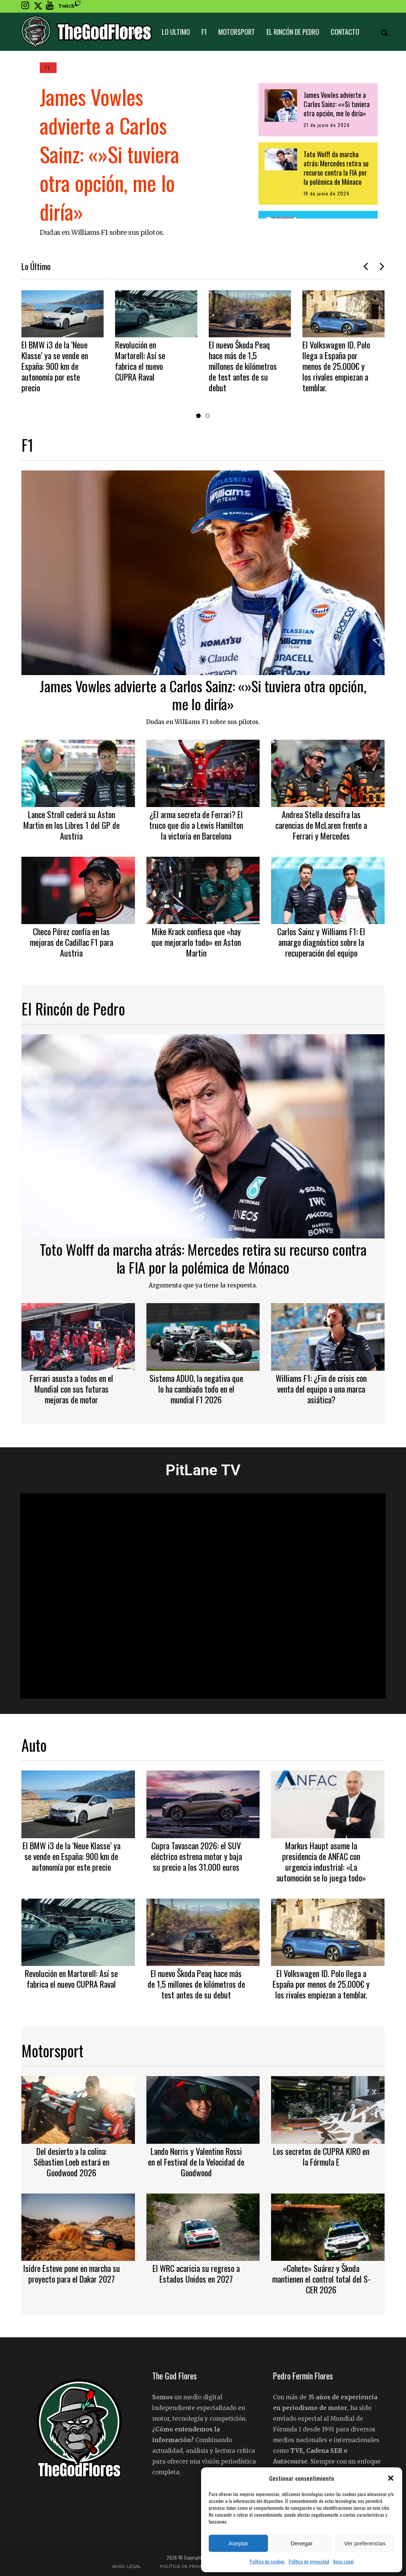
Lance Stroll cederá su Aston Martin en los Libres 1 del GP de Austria (71, 825)
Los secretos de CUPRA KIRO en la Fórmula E (321, 2156)
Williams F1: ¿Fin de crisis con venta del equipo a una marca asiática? (321, 1389)
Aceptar (238, 2543)
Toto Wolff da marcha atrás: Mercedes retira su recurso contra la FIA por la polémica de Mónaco (203, 1258)
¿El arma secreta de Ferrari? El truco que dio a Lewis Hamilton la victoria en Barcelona (196, 825)
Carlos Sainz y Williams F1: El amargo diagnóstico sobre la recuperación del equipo (321, 942)
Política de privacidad (309, 2561)
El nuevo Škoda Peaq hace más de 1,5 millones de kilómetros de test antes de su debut (243, 366)
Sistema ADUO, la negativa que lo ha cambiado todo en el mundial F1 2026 (196, 1389)
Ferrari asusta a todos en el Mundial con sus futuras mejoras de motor (71, 1389)
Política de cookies (267, 2561)
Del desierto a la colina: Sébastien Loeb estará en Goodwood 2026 (71, 2162)
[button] (391, 2478)
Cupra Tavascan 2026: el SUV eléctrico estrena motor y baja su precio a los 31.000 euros (196, 1856)
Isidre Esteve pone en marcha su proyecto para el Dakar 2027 (71, 2273)
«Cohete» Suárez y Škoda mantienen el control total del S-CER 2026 (321, 2279)
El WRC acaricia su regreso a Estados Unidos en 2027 (196, 2273)
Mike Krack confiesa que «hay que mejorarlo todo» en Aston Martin (196, 942)
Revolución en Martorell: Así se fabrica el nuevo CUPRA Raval (140, 360)
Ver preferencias (365, 2543)
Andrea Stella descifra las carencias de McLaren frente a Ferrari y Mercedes (321, 825)
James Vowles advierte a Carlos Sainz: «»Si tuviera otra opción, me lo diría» (109, 154)
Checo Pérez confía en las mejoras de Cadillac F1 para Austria (71, 942)
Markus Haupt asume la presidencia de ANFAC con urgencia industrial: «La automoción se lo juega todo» (321, 1861)
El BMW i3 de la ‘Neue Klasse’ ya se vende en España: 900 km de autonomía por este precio (54, 366)
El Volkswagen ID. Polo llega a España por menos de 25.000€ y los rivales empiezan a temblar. (336, 366)
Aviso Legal (343, 2561)
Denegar (302, 2543)
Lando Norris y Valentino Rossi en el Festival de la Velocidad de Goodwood (196, 2162)
